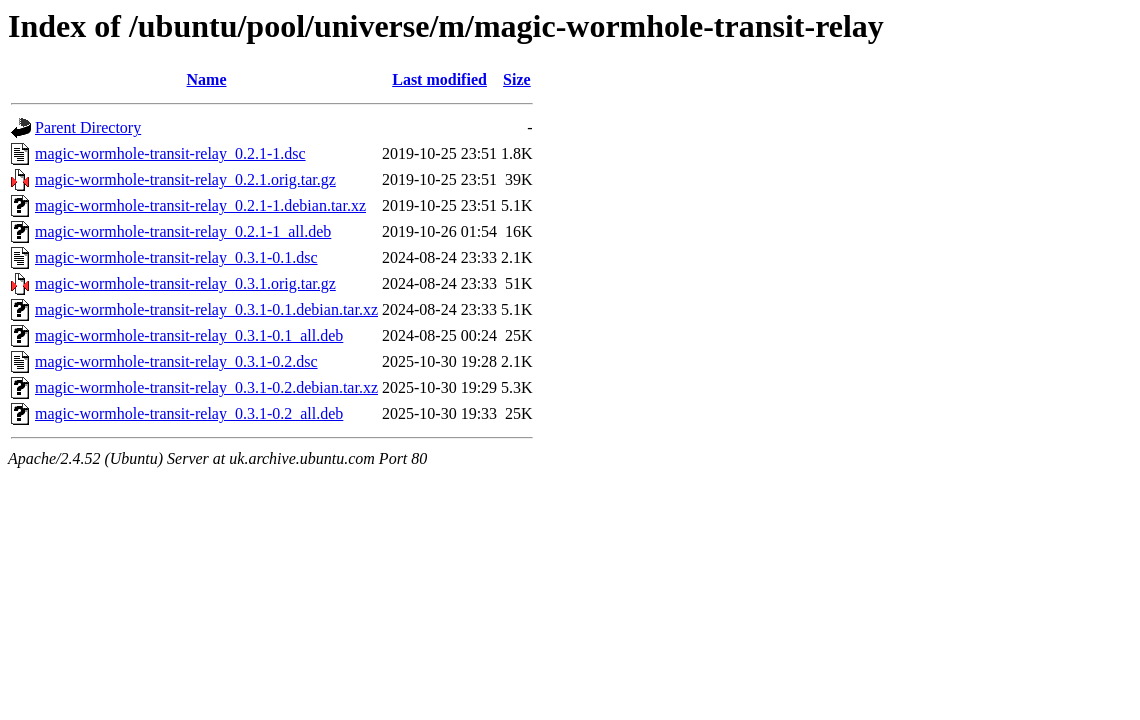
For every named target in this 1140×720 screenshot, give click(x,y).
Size (517, 79)
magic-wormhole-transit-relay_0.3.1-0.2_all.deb (189, 413)
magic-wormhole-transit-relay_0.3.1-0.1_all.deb (189, 335)
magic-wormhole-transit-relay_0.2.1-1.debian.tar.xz (200, 205)
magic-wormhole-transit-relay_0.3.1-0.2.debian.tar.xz (206, 387)
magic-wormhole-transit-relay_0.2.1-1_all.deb (183, 231)
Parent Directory (88, 127)
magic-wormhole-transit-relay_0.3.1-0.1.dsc (176, 257)
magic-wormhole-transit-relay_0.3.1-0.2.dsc (176, 361)
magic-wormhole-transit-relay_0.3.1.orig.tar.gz (185, 283)
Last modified (439, 79)
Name (207, 79)
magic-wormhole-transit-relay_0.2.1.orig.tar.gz (185, 179)
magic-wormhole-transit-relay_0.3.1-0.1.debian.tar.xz (206, 309)
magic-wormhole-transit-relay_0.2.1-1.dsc (170, 153)
